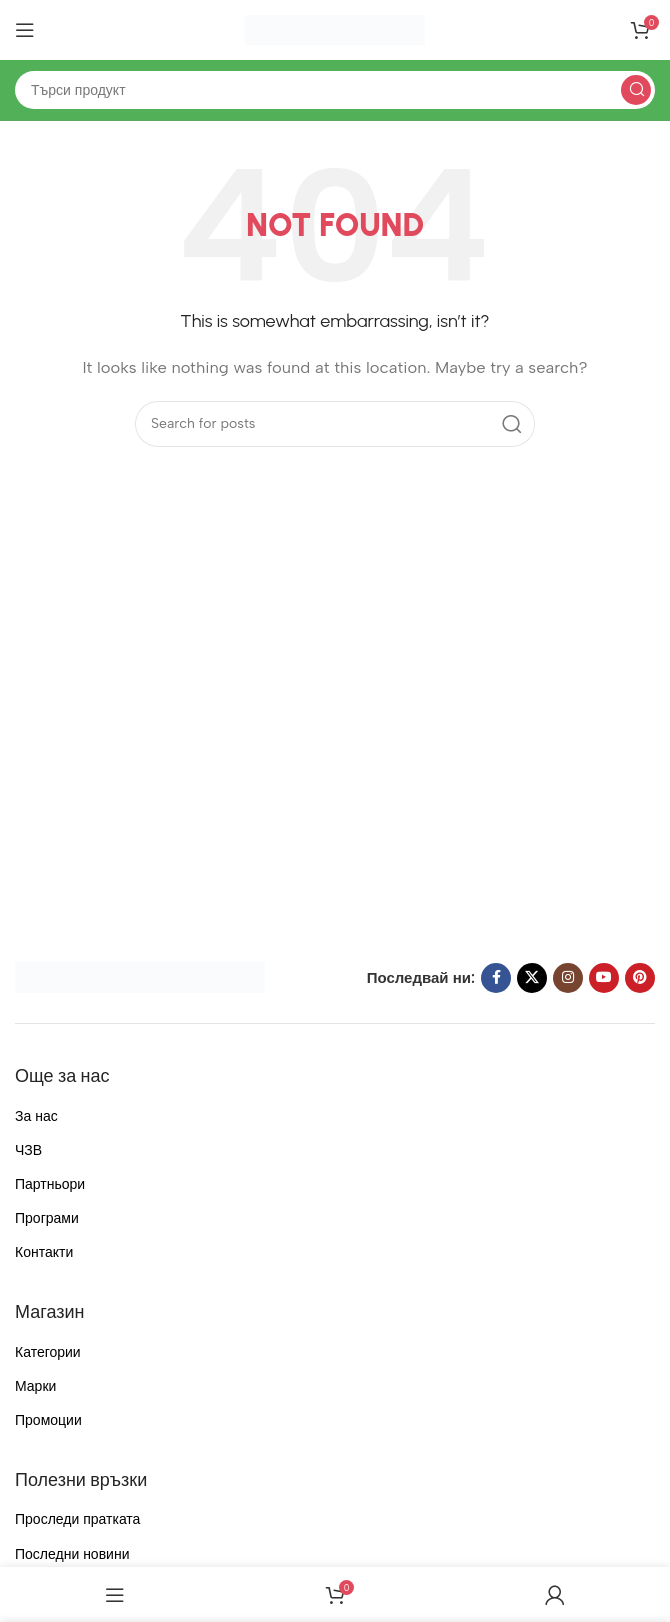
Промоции (48, 1420)
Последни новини (72, 1554)
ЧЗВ (28, 1150)
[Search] (335, 90)
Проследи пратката (77, 1519)
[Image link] (140, 976)
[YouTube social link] (604, 978)
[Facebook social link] (496, 978)
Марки (35, 1386)
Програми (47, 1218)
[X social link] (532, 978)
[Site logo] (335, 29)
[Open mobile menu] (25, 30)
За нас (36, 1116)
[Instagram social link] (568, 978)
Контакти (44, 1252)
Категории (48, 1352)
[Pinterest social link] (640, 978)
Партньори (50, 1184)
